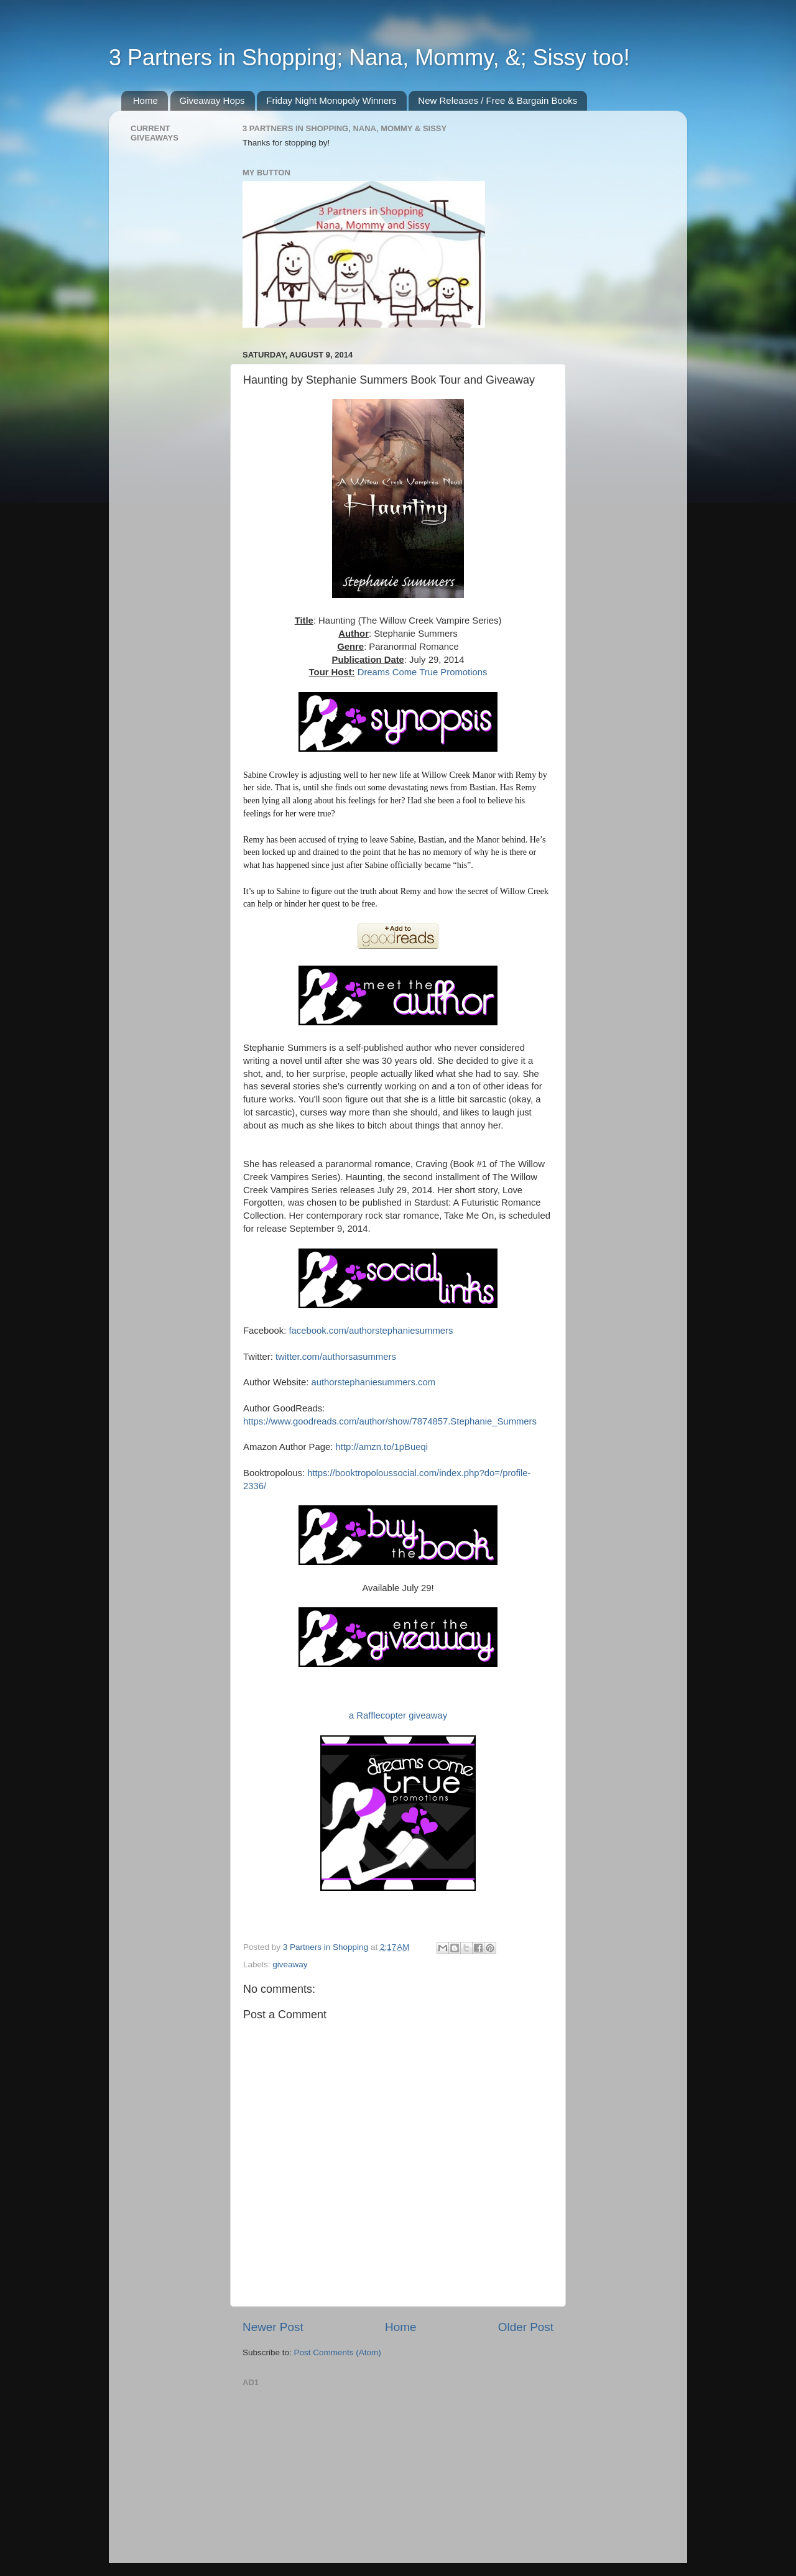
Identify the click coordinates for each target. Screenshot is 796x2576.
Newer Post (273, 2327)
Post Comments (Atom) (337, 2352)
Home (145, 100)
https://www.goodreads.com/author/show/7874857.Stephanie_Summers (390, 1421)
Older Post (525, 2327)
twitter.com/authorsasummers (335, 1357)
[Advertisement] (336, 2469)
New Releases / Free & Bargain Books (497, 100)
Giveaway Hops (212, 100)
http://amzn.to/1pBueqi (382, 1447)
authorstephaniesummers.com (373, 1382)
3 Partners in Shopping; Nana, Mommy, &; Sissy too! (369, 57)
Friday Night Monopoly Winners (331, 100)
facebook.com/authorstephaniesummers (371, 1331)
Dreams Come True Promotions (423, 672)
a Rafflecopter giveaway (398, 1715)
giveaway (289, 1964)
